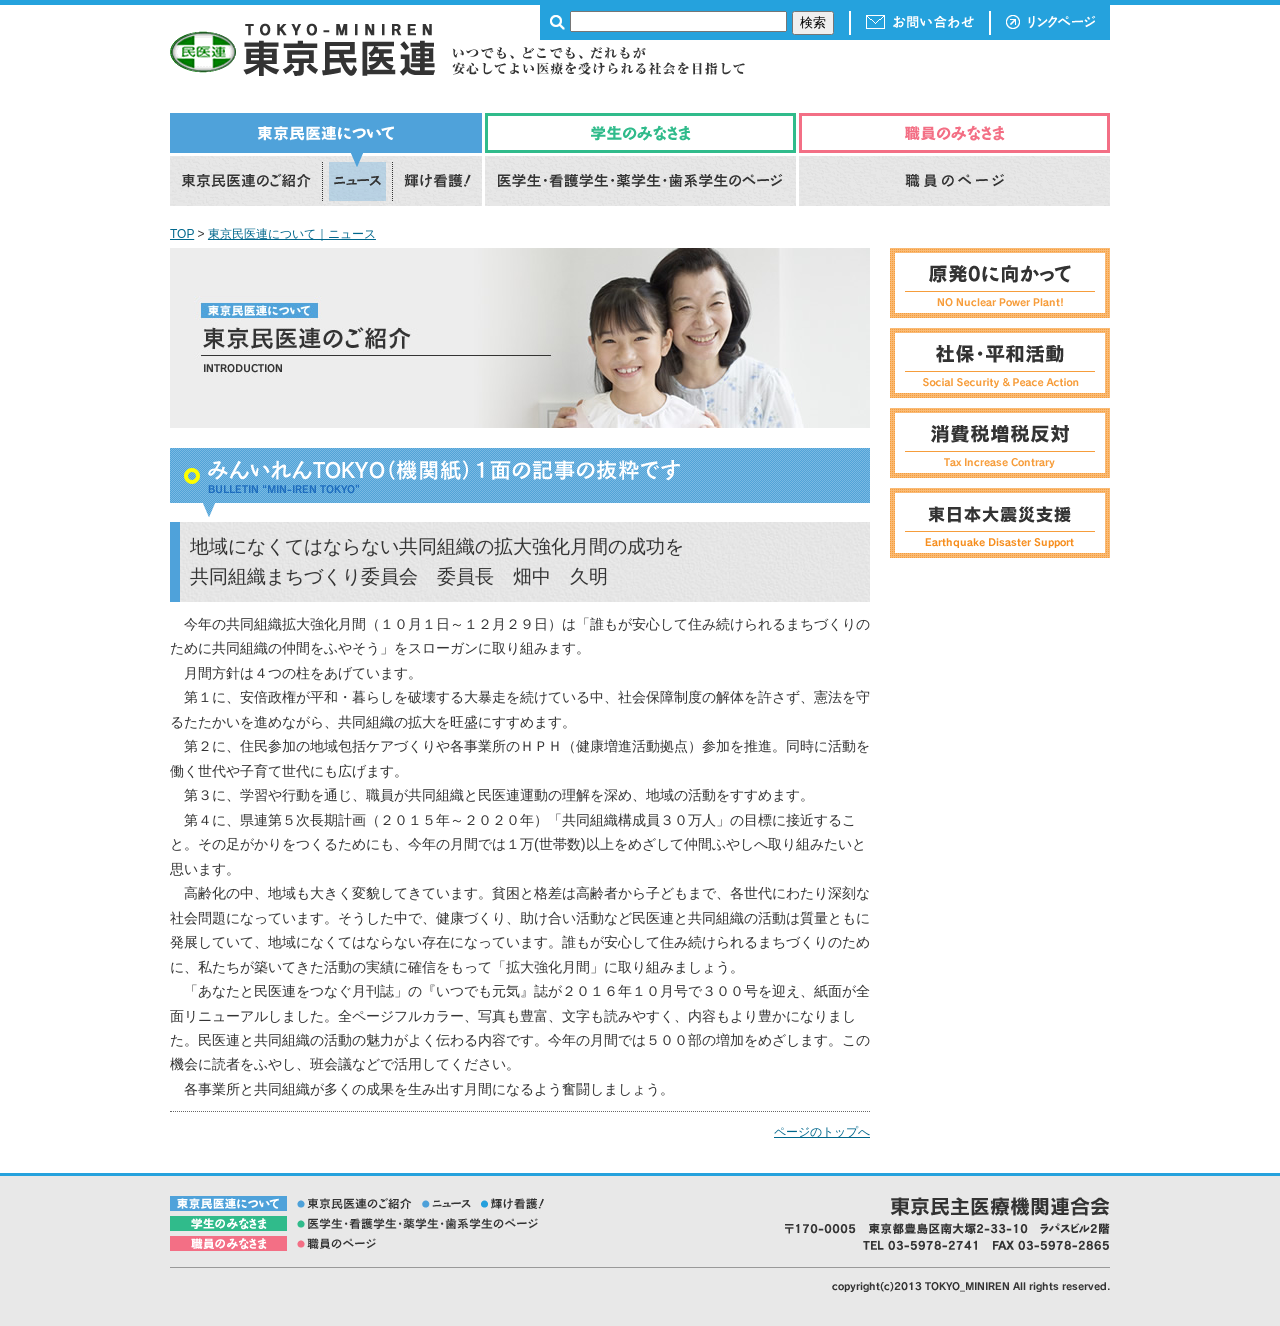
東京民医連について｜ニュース (292, 234)
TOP (182, 234)
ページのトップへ (822, 1132)
